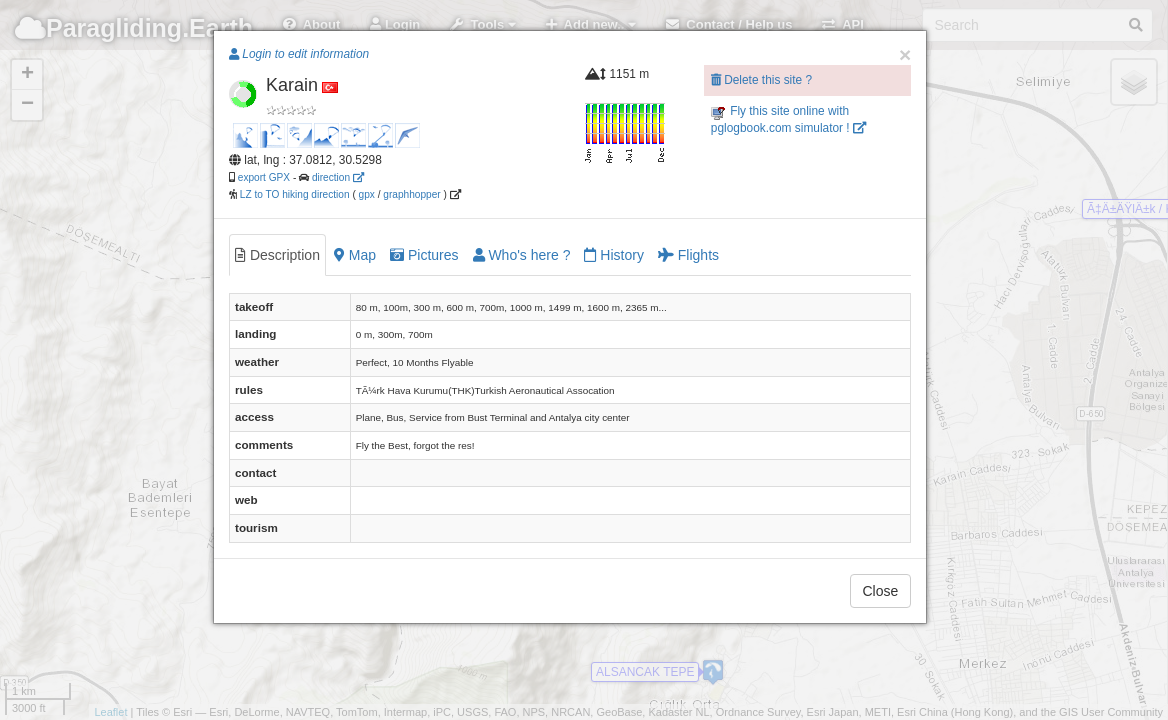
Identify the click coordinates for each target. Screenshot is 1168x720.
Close (881, 591)
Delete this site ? (761, 80)
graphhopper (411, 194)
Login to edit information (299, 54)
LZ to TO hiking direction (293, 194)
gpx (367, 194)
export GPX (264, 177)
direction (338, 177)
